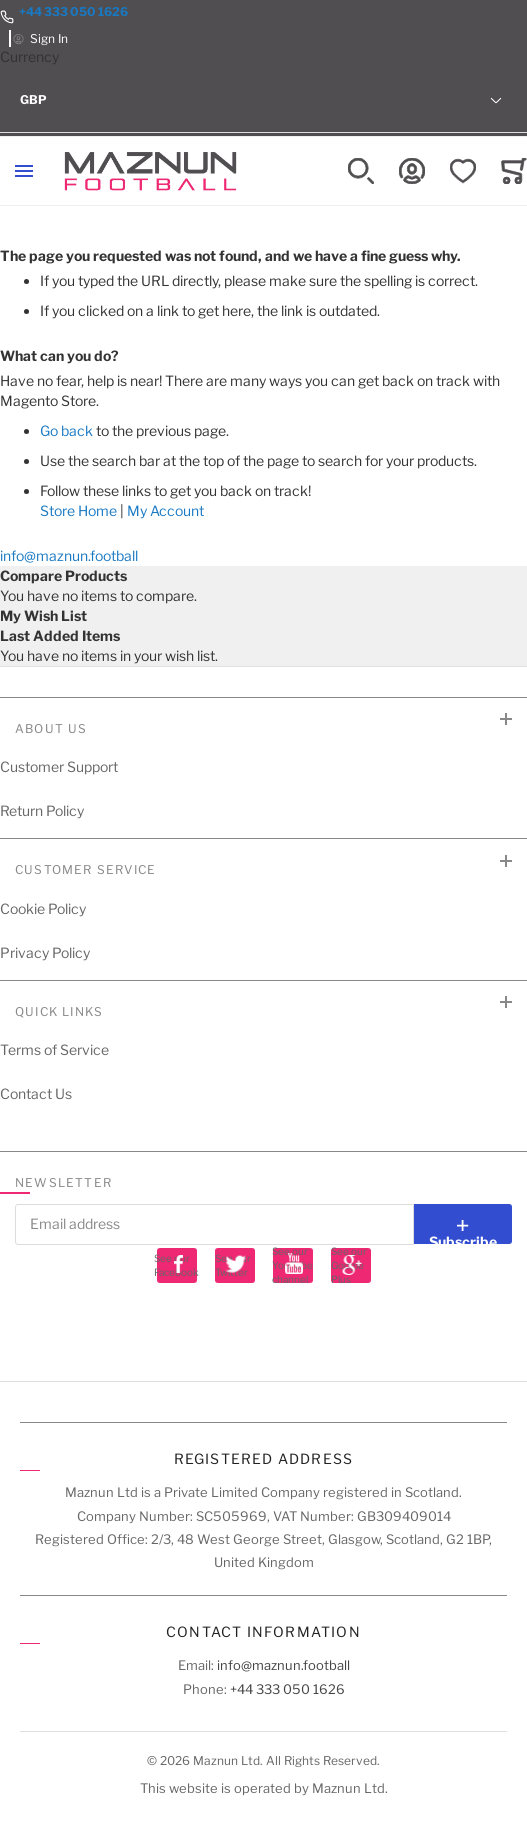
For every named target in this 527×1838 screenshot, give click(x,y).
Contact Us (36, 1093)
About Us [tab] (51, 728)
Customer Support (59, 766)
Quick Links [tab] (59, 1011)
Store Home (78, 510)
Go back (66, 430)
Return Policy (42, 810)
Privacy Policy (45, 952)
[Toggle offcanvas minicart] (514, 171)
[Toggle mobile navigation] (24, 171)
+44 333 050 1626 (73, 11)
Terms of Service (54, 1049)
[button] (263, 100)
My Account (165, 510)
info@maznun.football (69, 555)
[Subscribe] (463, 1224)
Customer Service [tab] (85, 869)
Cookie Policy (43, 908)
